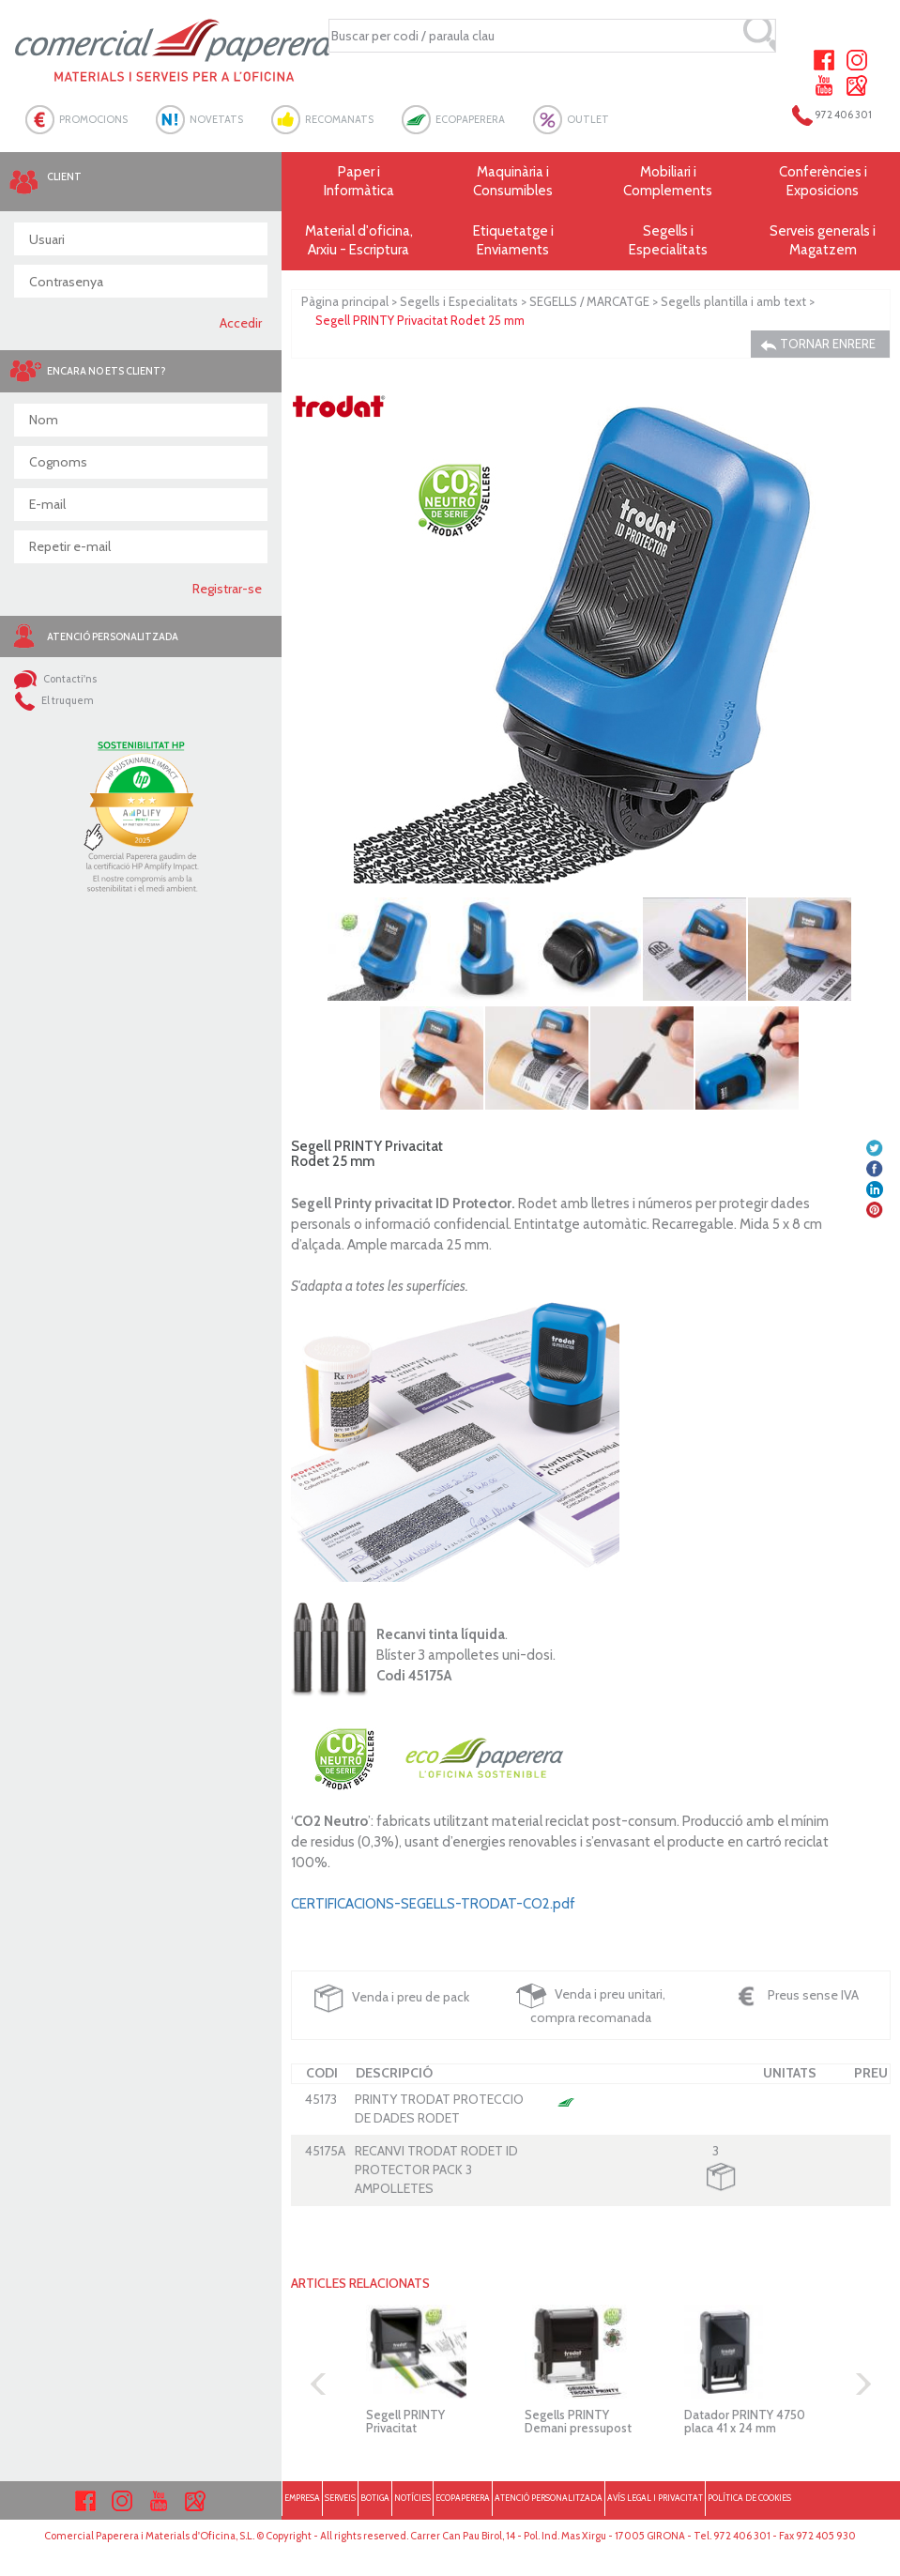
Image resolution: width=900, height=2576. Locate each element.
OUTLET (588, 119)
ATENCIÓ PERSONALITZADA (549, 2497)
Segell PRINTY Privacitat (405, 2421)
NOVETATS (216, 119)
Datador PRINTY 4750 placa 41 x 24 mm (744, 2421)
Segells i (668, 240)
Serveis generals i (822, 240)
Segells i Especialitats (459, 301)
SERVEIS (340, 2497)
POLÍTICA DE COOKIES (749, 2497)
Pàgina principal (345, 301)
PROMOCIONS (93, 119)
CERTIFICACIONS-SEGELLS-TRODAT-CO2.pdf (433, 1903)
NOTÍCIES (412, 2497)
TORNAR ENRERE (818, 344)
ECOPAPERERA (470, 119)
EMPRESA (302, 2497)
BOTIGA (374, 2497)
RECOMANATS (339, 119)
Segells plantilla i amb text (733, 301)
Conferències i (822, 181)
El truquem (54, 700)
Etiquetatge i (514, 240)
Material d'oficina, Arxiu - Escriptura (359, 240)
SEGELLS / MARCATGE (589, 301)
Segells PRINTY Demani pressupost (578, 2421)
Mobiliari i (668, 181)
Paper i (359, 181)
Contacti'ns (55, 678)
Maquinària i (514, 181)
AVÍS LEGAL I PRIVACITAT (655, 2497)
